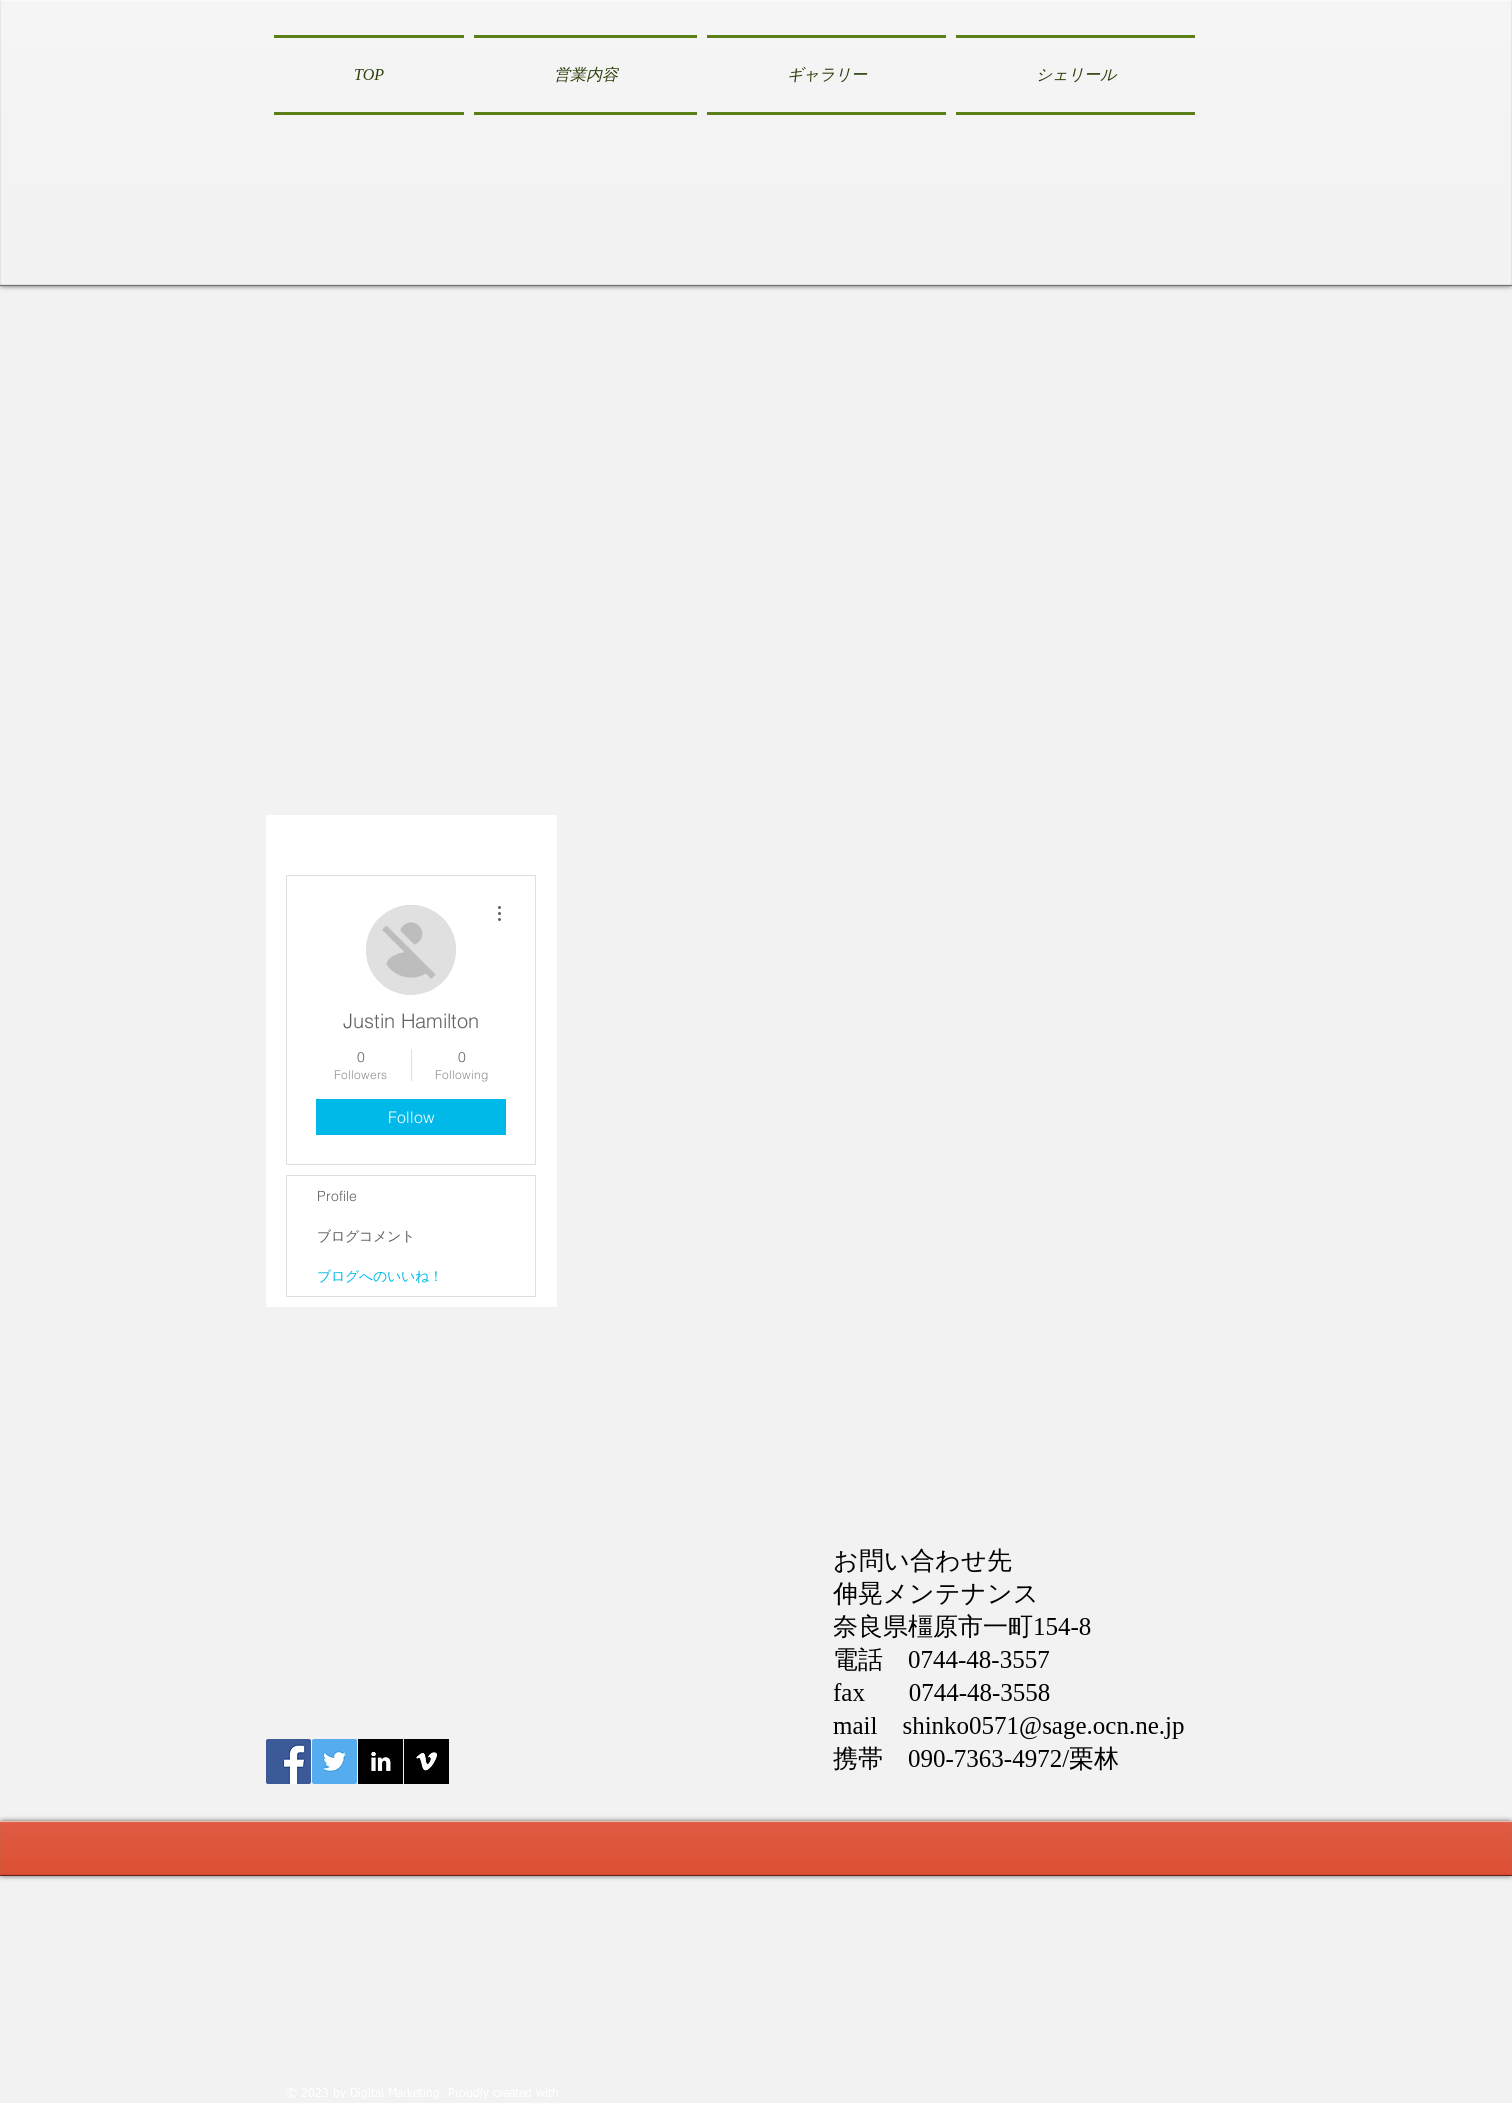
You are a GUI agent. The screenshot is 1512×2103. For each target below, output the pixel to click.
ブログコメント (366, 1236)
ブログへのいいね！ (380, 1276)
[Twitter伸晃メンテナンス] (334, 1761)
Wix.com (586, 2094)
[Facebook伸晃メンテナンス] (288, 1761)
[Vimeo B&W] (426, 1761)
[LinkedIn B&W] (380, 1761)
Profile (337, 1196)
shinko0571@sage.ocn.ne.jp (1043, 1725)
